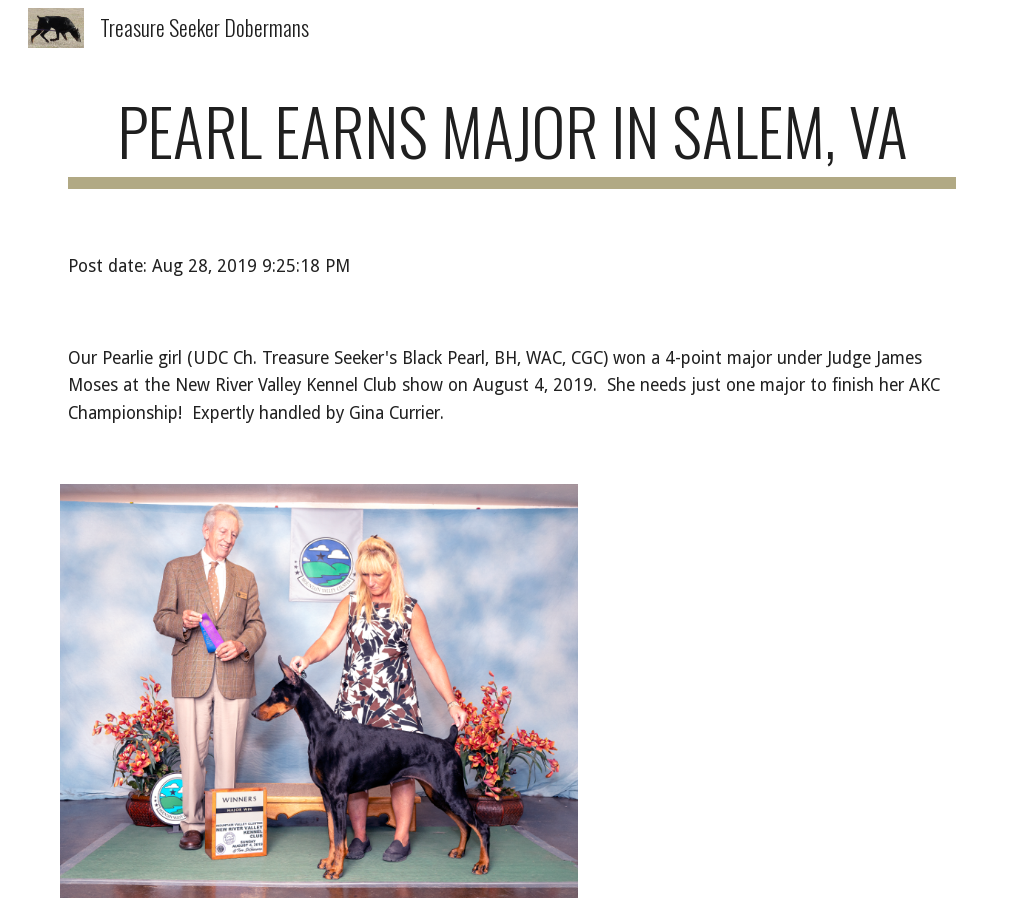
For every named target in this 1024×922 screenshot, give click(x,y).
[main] (512, 140)
